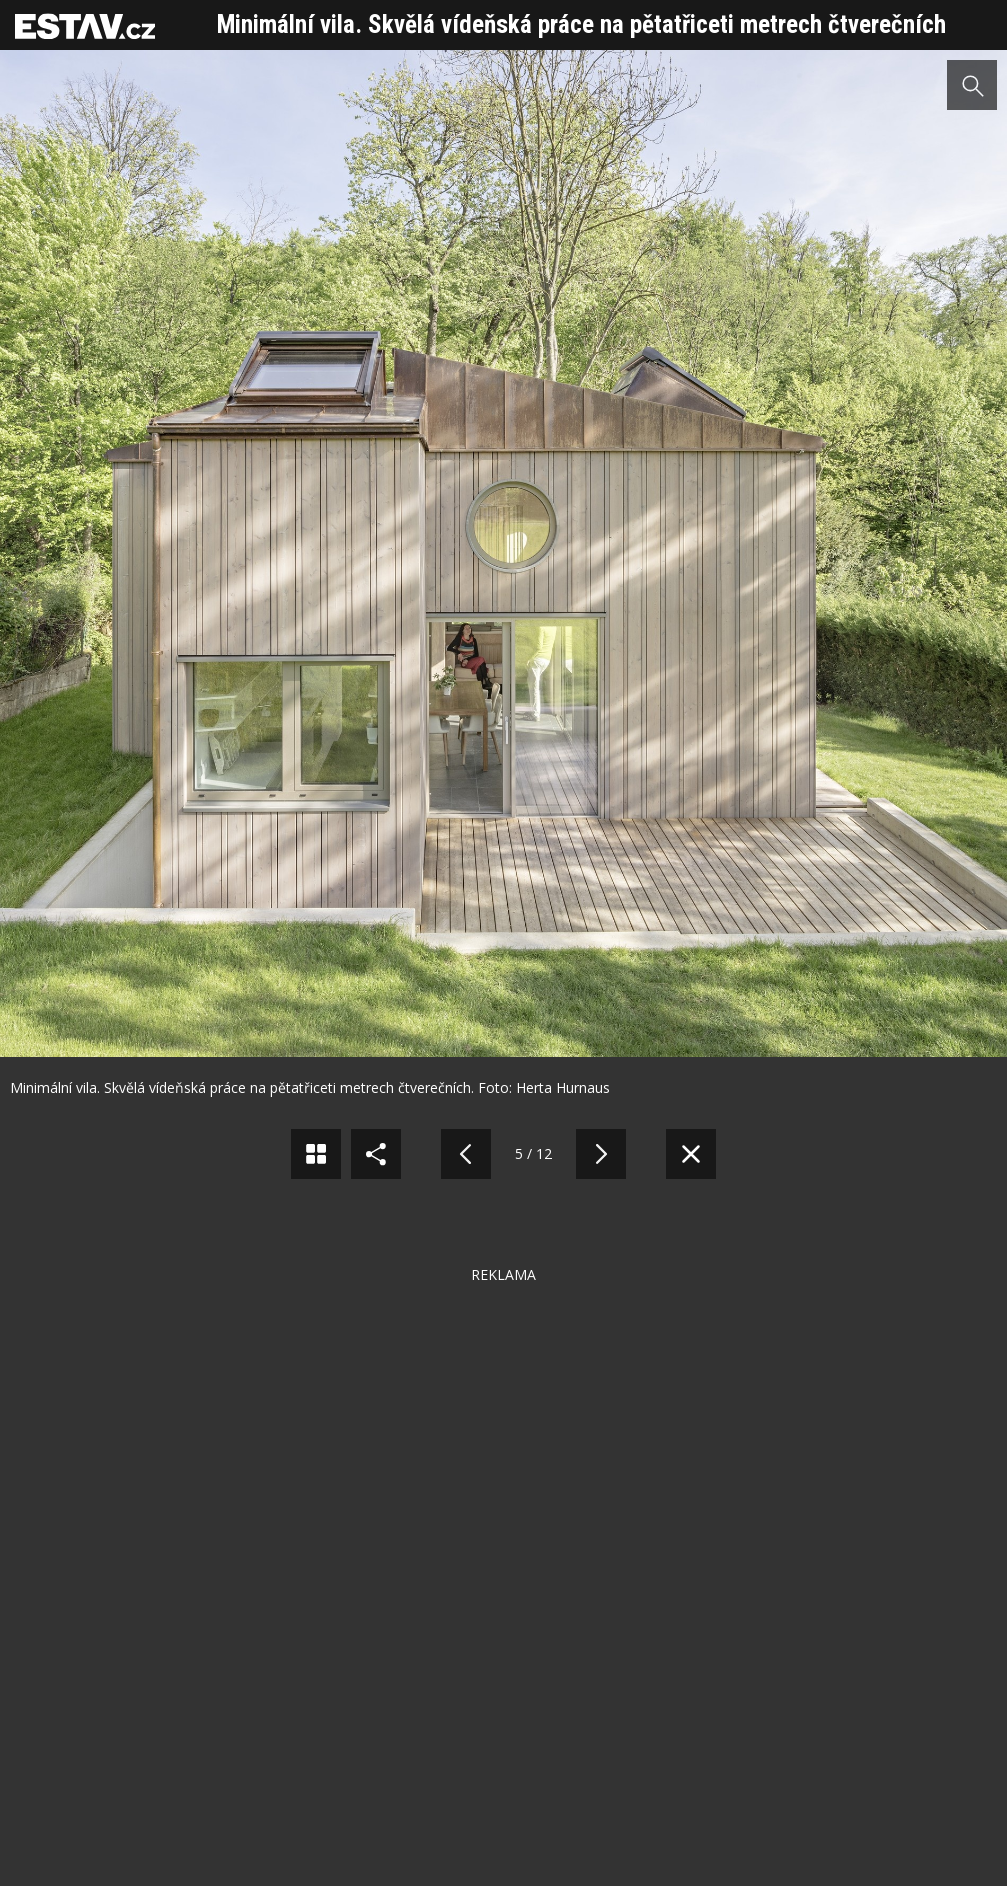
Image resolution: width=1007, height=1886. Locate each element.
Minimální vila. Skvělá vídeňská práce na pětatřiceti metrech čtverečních (581, 24)
